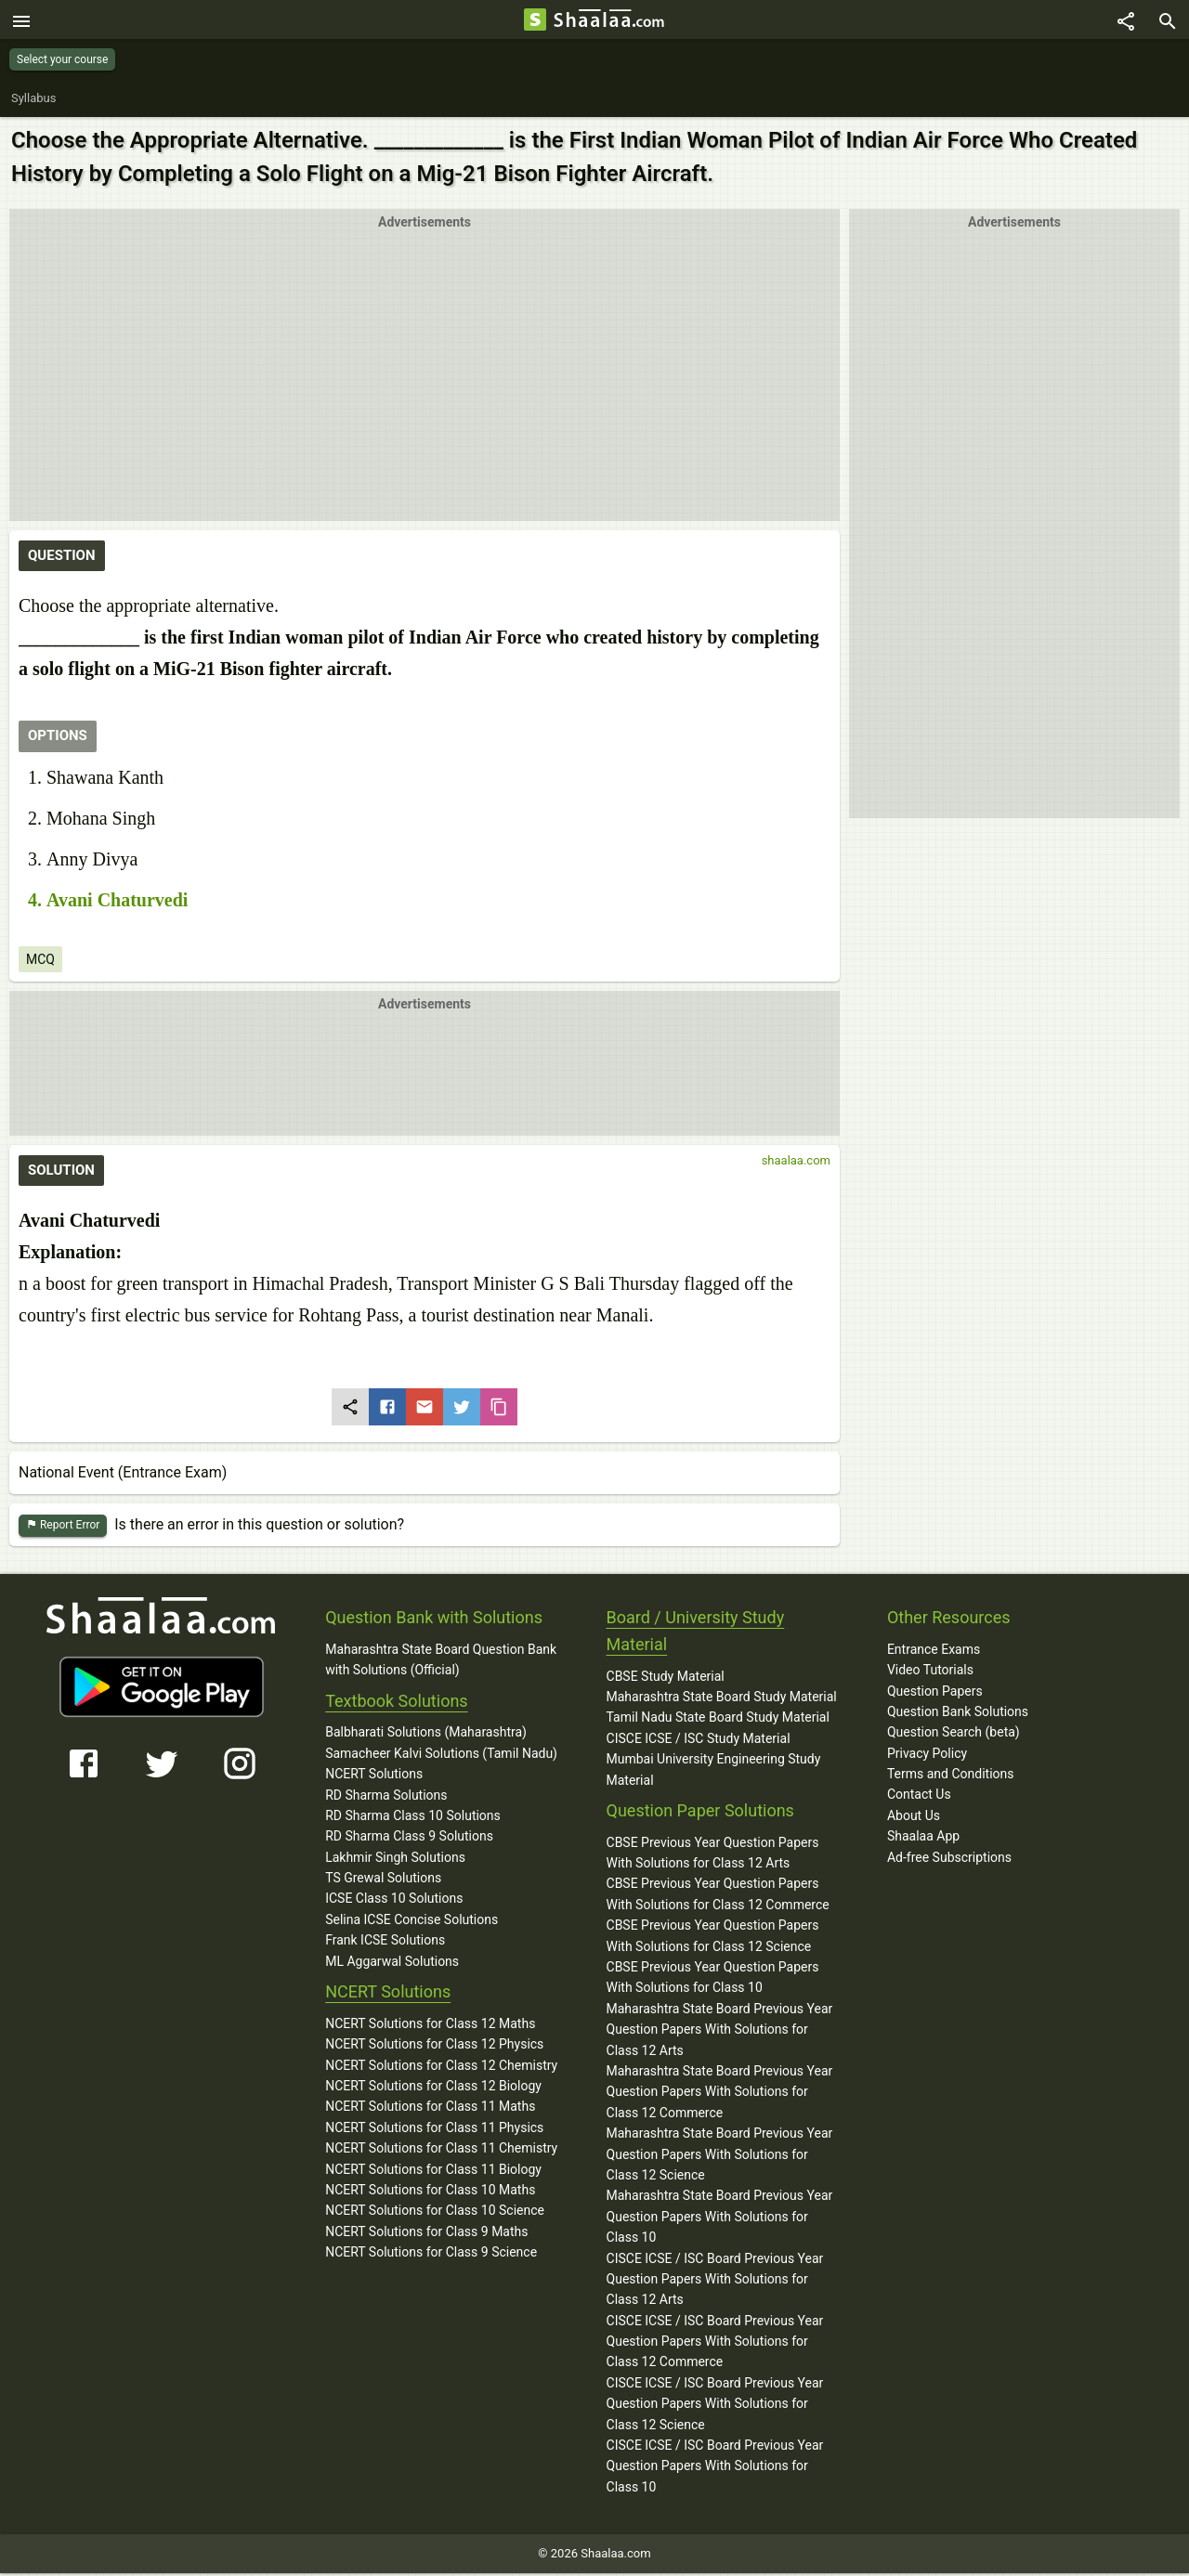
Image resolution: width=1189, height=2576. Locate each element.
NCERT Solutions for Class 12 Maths (430, 2026)
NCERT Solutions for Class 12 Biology (433, 2088)
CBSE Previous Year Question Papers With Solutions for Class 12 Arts (713, 1855)
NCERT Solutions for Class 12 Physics (434, 2046)
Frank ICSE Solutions (385, 1942)
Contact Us (919, 1797)
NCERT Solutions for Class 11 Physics (434, 2130)
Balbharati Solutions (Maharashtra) (426, 1734)
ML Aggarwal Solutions (392, 1964)
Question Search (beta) (953, 1734)
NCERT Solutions (374, 1776)
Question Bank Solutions (957, 1714)
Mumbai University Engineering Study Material (714, 1771)
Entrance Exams (933, 1652)
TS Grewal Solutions (383, 1880)
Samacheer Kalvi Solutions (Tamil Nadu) (441, 1756)
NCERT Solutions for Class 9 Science (431, 2254)
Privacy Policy (927, 1756)
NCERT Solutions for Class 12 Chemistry (441, 2068)
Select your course (62, 59)
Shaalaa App (923, 1838)
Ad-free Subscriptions (949, 1860)
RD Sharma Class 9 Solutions (409, 1838)
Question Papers (935, 1693)
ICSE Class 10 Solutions (394, 1901)
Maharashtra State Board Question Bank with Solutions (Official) (440, 1662)
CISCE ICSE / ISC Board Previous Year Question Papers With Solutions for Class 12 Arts (715, 2282)
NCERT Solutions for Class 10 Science (434, 2212)
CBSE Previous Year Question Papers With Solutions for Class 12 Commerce (718, 1897)
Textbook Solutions (396, 1703)
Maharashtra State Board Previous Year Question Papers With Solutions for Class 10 (720, 2219)
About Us (913, 1818)
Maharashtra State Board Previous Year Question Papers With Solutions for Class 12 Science (720, 2156)
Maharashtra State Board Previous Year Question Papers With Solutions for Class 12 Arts (720, 2032)
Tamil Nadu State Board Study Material (718, 1719)
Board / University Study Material (696, 1633)
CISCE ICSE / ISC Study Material (698, 1741)
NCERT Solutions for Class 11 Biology (433, 2172)
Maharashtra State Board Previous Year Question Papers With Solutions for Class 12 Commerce (720, 2094)
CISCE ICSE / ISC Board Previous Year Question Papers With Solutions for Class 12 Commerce (715, 2344)
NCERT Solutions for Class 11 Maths (430, 2108)
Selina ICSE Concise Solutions (411, 1922)
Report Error (62, 1528)
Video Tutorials (930, 1672)
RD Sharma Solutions (386, 1797)
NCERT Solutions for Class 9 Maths (426, 2234)
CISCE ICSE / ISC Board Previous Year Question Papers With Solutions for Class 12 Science (715, 2406)
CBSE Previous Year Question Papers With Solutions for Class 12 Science (713, 1938)
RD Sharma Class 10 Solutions (413, 1818)
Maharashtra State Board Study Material (722, 1699)
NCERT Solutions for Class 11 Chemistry (441, 2150)
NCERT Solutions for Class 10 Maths (430, 2192)
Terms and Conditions (950, 1776)
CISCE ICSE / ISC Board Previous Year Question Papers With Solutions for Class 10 (715, 2468)
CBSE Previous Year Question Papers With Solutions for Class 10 (713, 1979)
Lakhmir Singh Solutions (395, 1860)
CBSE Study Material (666, 1679)
